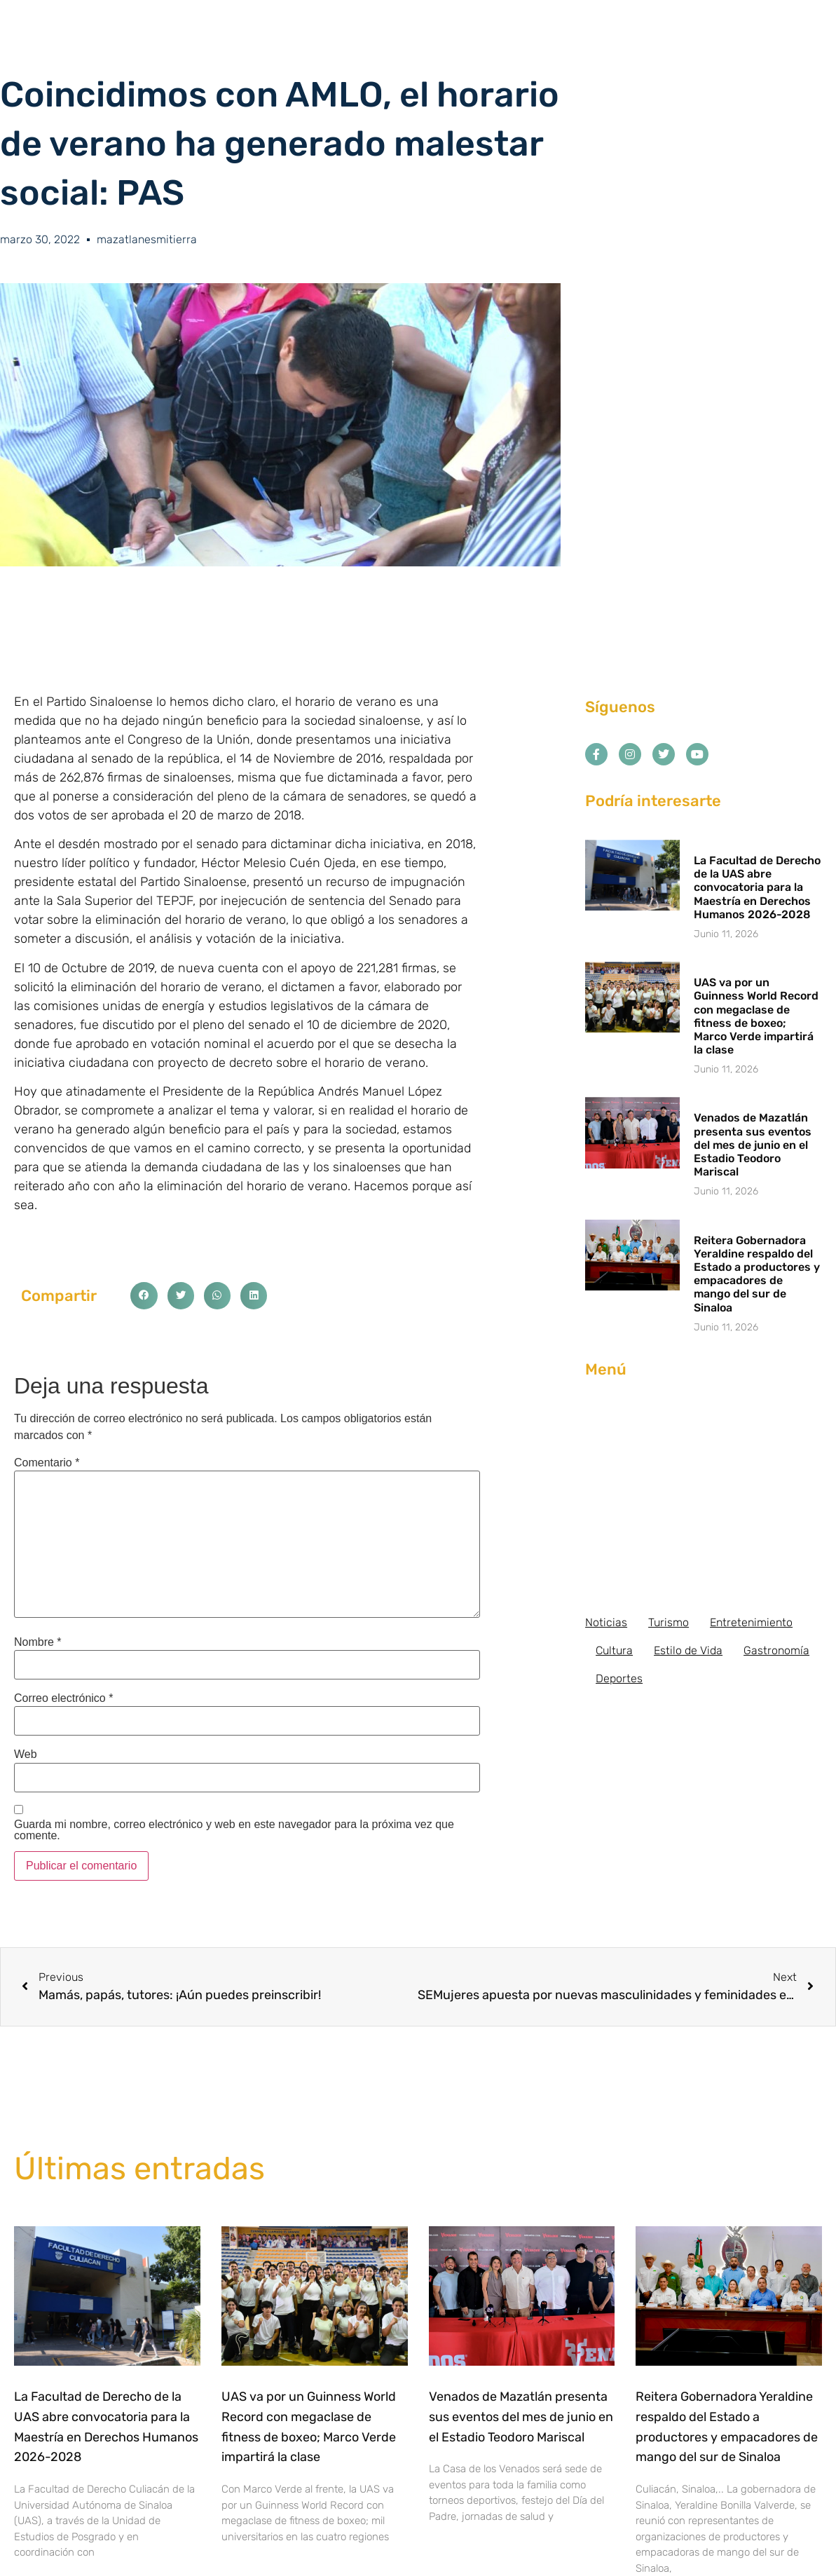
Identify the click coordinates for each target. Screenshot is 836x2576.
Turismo (668, 1622)
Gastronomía (776, 1650)
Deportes (619, 1678)
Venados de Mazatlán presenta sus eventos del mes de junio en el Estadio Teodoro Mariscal (752, 1144)
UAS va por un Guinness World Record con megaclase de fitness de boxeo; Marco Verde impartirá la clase (756, 1016)
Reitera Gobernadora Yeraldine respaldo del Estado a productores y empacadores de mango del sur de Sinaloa (757, 1274)
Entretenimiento (751, 1622)
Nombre (38, 1642)
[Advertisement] (703, 1496)
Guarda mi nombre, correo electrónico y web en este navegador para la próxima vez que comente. (234, 1830)
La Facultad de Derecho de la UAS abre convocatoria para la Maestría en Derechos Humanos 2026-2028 (757, 887)
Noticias (606, 1622)
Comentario (46, 1462)
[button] (143, 1295)
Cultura (614, 1650)
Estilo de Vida (688, 1650)
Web (25, 1754)
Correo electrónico (63, 1698)
